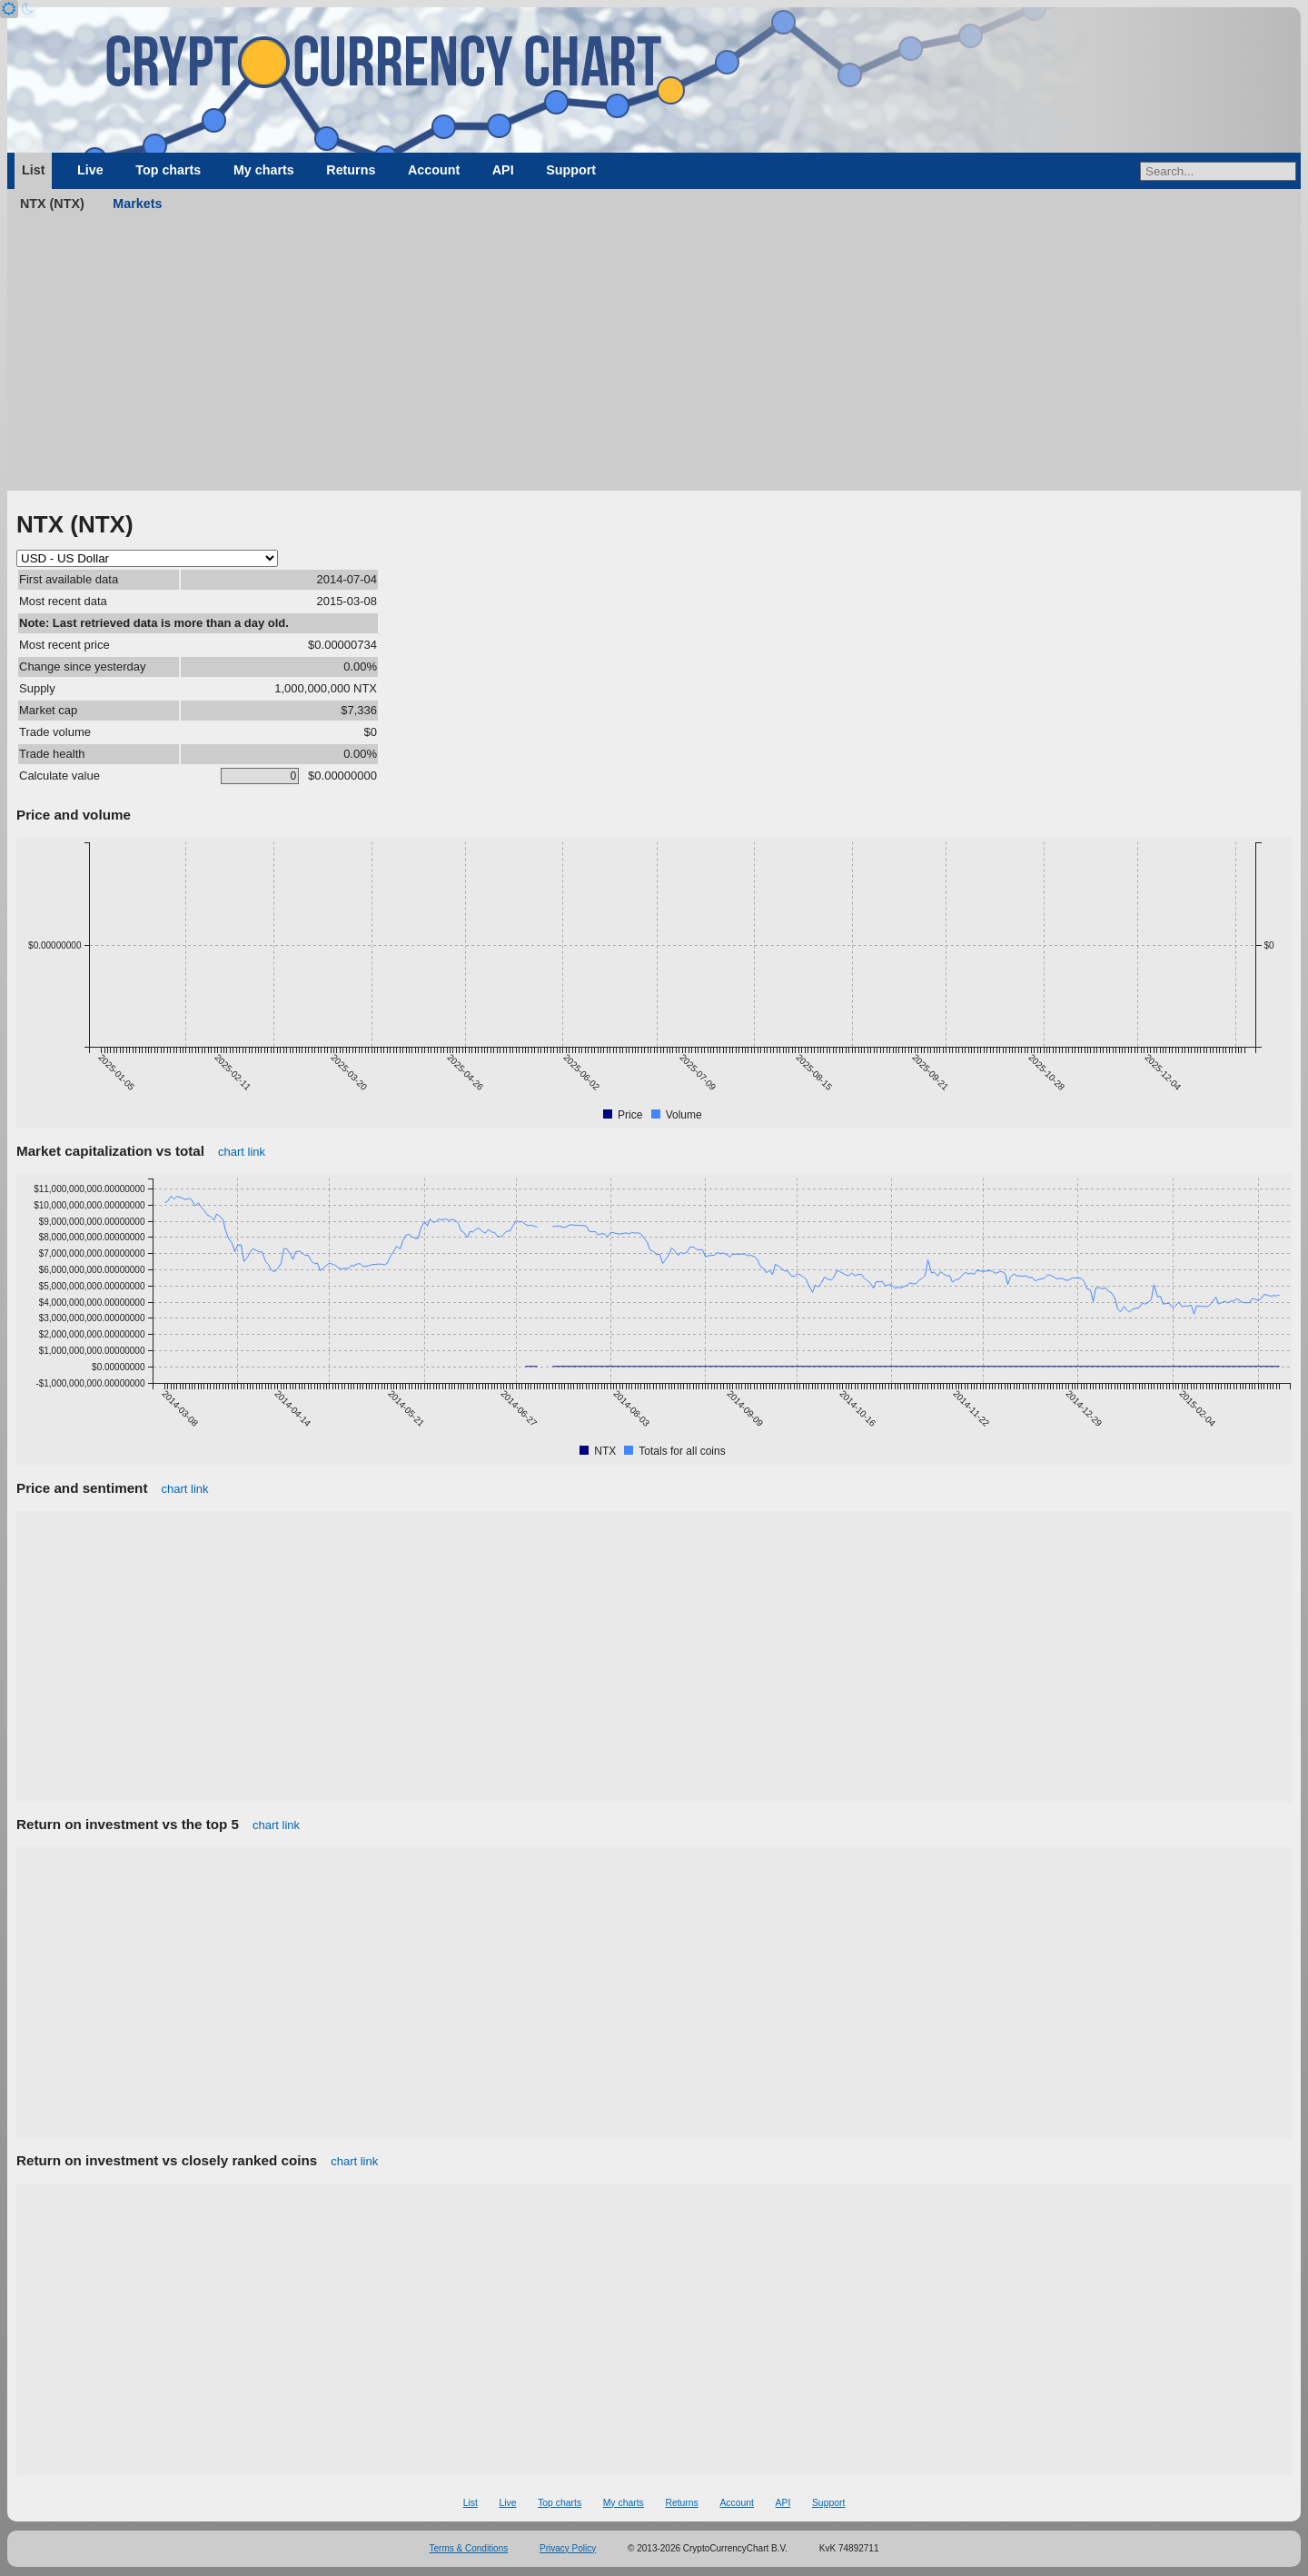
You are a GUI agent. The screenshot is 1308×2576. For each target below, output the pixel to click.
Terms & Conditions (469, 2548)
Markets (137, 203)
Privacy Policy (568, 2548)
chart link (241, 1152)
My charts (263, 170)
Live (90, 170)
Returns (350, 170)
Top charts (168, 170)
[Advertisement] (654, 354)
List (33, 170)
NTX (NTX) (52, 203)
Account (434, 170)
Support (571, 170)
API (503, 170)
